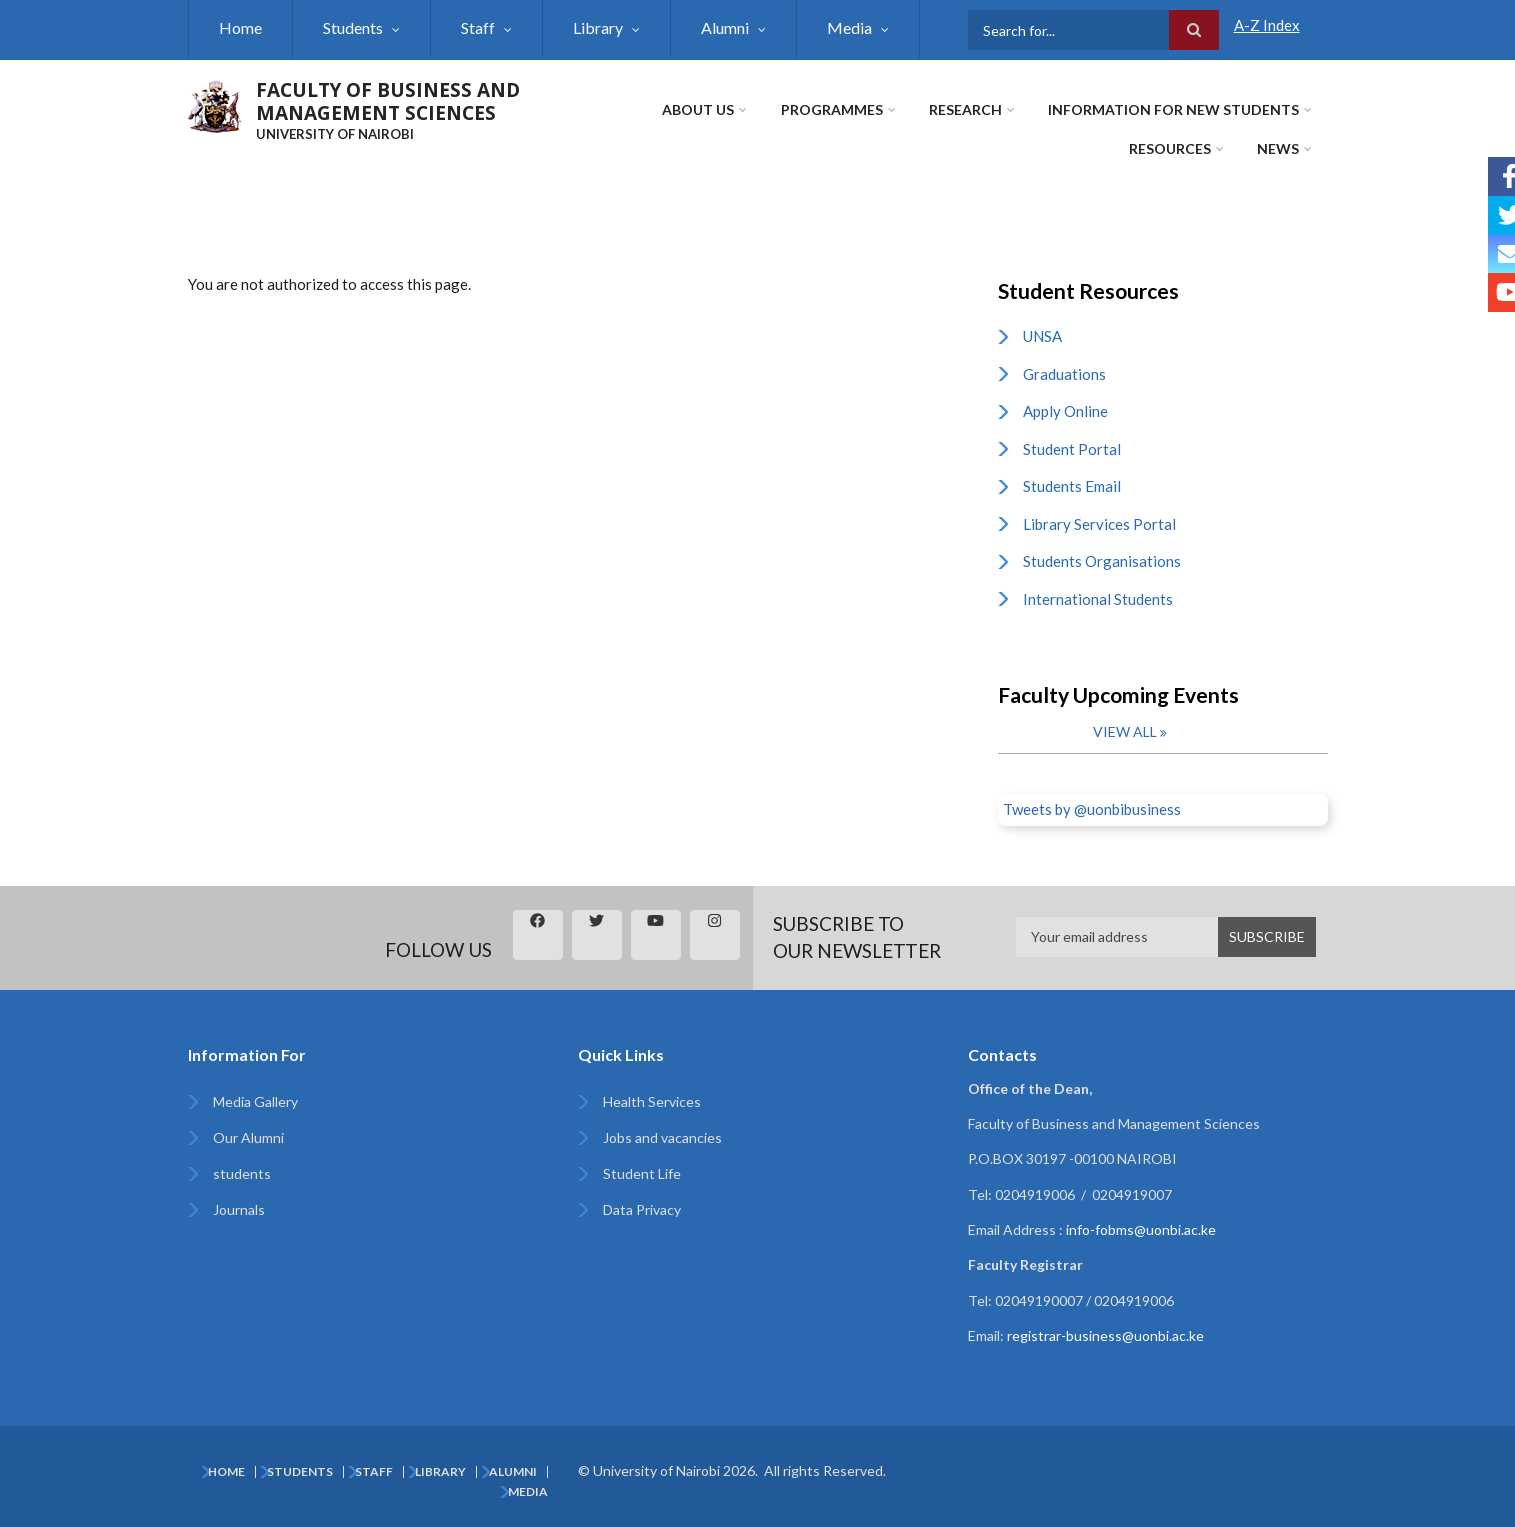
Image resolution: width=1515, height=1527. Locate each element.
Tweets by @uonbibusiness (1092, 809)
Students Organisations (1102, 561)
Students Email (1072, 486)
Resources (1171, 148)
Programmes (833, 109)
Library (598, 27)
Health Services (652, 1101)
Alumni (725, 27)
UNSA (1042, 336)
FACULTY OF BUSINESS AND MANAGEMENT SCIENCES (388, 101)
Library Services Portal (1099, 524)
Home (240, 27)
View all (1125, 731)
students (242, 1173)
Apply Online (1065, 411)
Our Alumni (248, 1137)
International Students (1098, 599)
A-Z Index (1267, 25)
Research (966, 109)
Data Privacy (642, 1209)
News (1279, 148)
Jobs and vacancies (662, 1137)
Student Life (642, 1173)
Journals (239, 1209)
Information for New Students (1174, 109)
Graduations (1064, 374)
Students (353, 27)
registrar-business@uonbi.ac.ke (1105, 1335)
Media (849, 27)
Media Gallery (255, 1101)
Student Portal (1072, 449)
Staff (478, 27)
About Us (700, 109)
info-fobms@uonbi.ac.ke (1141, 1229)
